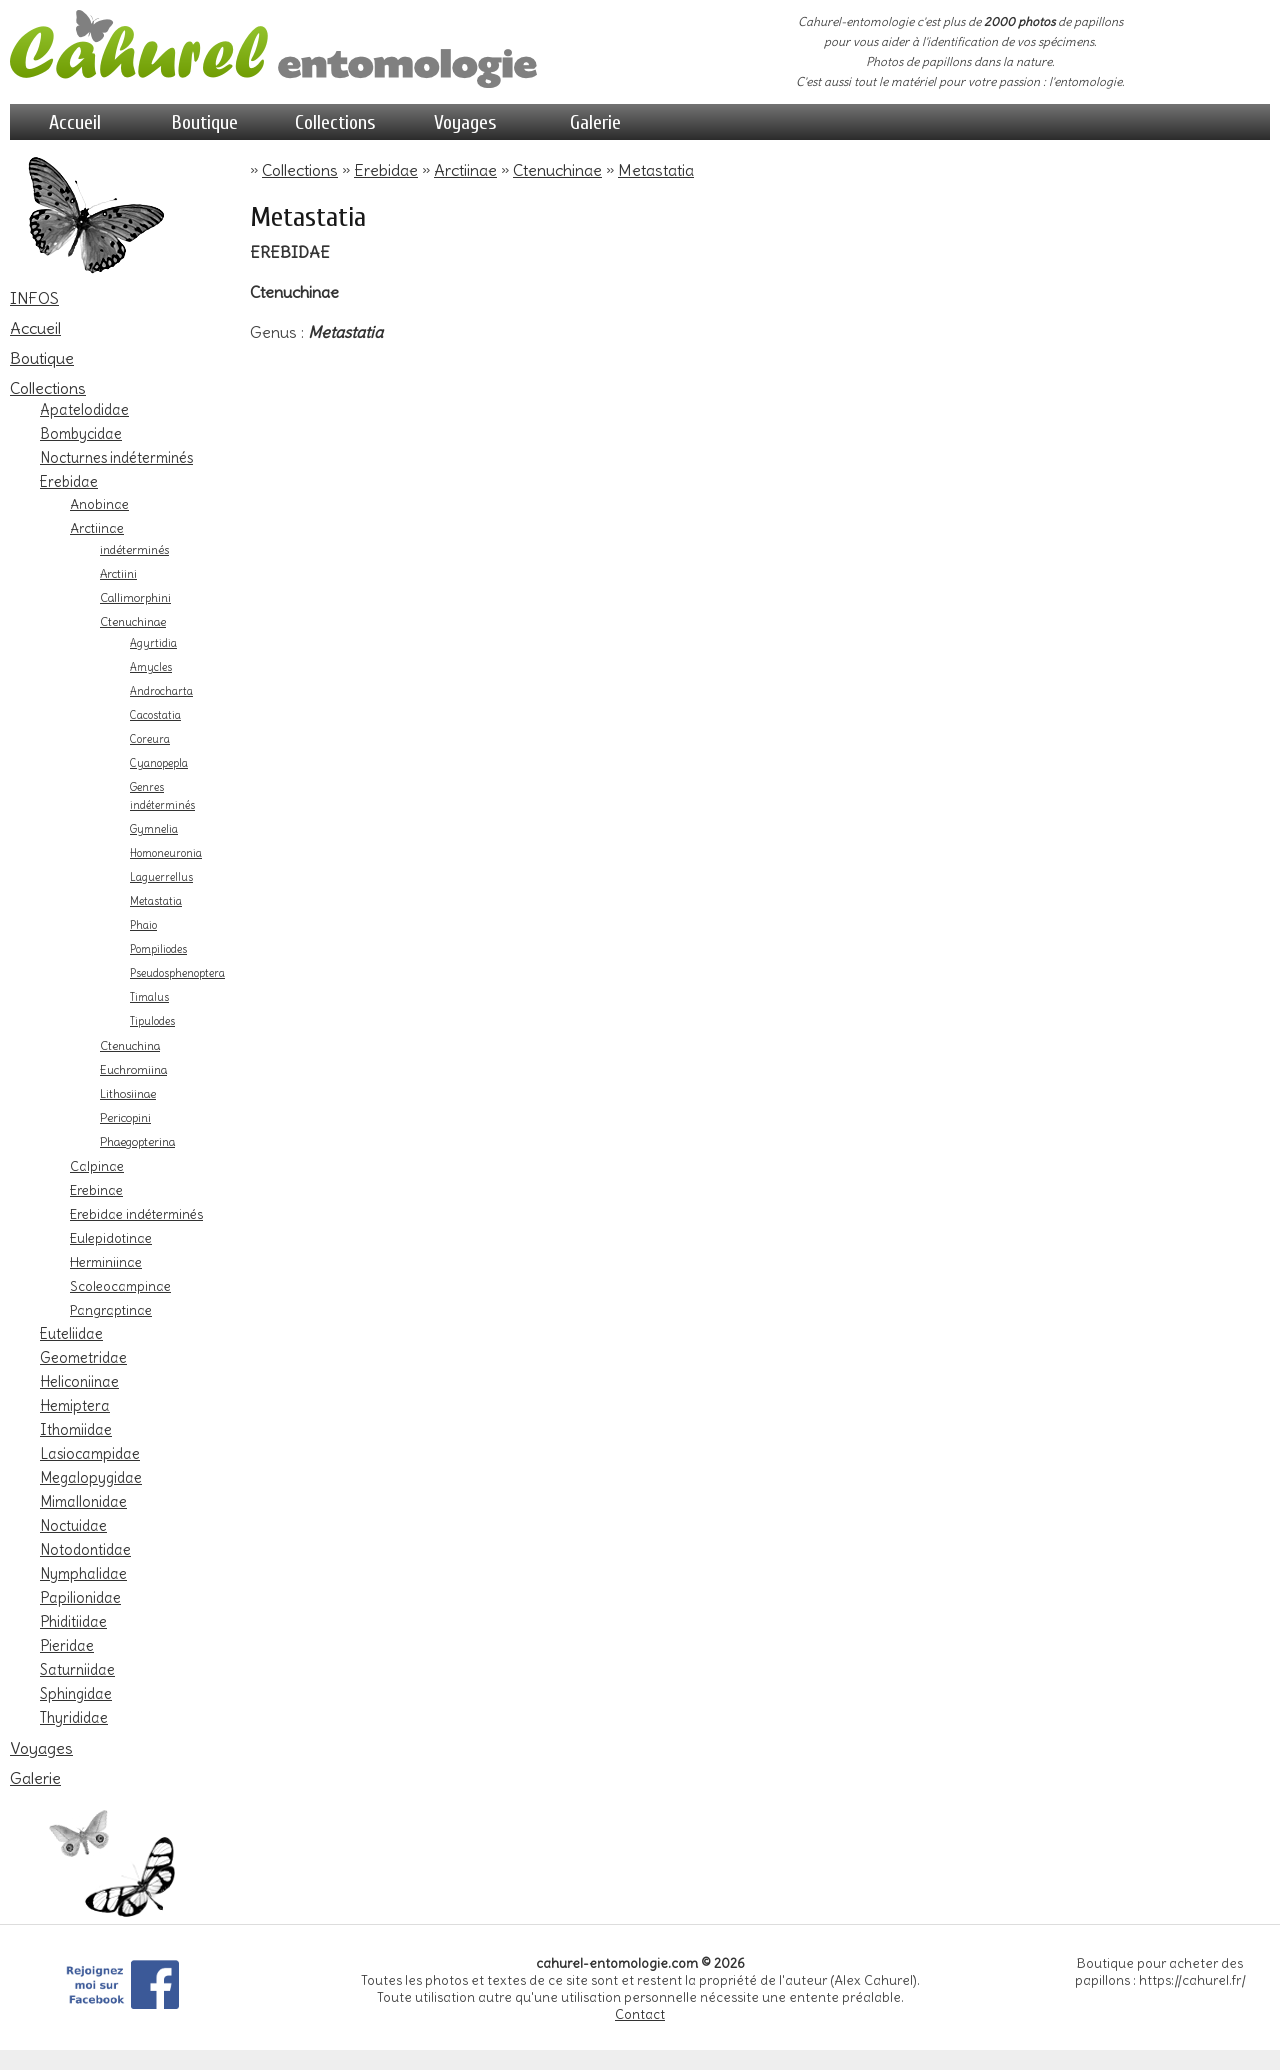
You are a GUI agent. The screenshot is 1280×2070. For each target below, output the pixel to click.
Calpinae (97, 1166)
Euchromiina (133, 1070)
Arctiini (118, 574)
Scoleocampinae (120, 1286)
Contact (640, 2014)
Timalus (149, 997)
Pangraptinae (111, 1310)
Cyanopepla (159, 763)
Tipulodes (152, 1021)
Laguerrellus (161, 877)
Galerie (595, 122)
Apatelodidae (84, 410)
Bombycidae (81, 434)
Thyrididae (74, 1718)
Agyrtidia (153, 643)
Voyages (465, 122)
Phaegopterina (137, 1142)
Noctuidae (73, 1526)
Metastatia (156, 901)
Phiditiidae (73, 1622)
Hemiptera (75, 1406)
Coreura (150, 739)
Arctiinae (97, 528)
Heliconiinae (79, 1382)
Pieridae (67, 1646)
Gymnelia (154, 829)
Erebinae (96, 1190)
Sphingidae (76, 1694)
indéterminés (134, 550)
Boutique (205, 122)
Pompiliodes (158, 949)
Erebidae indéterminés (136, 1214)
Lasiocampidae (90, 1454)
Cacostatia (155, 715)
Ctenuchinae (133, 622)
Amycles (151, 667)
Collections (335, 122)
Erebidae (69, 482)
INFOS (34, 298)
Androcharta (161, 691)
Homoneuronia (166, 853)
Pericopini (125, 1118)
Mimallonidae (83, 1502)
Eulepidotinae (111, 1238)
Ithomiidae (76, 1430)
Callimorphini (135, 598)
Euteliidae (71, 1334)
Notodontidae (85, 1550)
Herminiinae (106, 1262)
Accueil (75, 122)
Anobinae (99, 504)
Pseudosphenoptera (177, 973)
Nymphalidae (83, 1574)
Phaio (143, 925)
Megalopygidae (91, 1478)
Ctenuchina (130, 1046)
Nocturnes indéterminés (116, 458)
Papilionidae (80, 1598)
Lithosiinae (128, 1094)
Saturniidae (77, 1670)
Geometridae (83, 1358)
